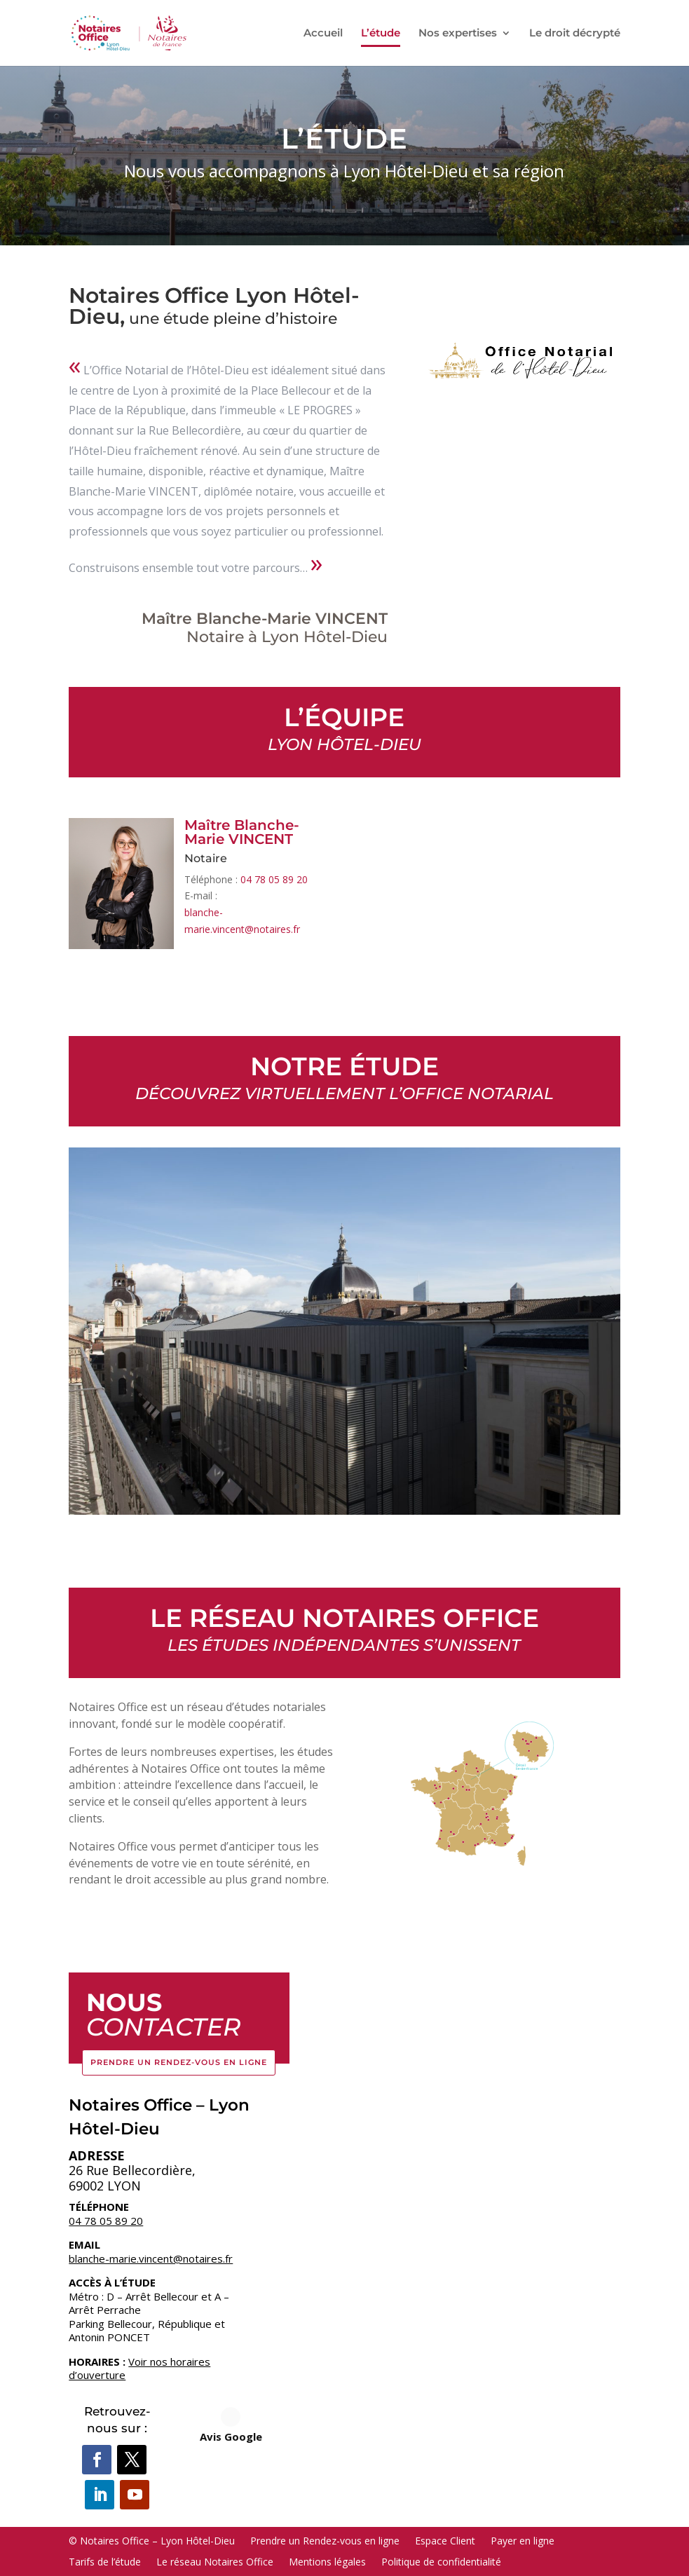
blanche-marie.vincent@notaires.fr (151, 2258)
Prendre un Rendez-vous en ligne (178, 2062)
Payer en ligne (522, 2540)
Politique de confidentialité (441, 2561)
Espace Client (445, 2540)
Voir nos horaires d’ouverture (139, 2368)
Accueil (323, 33)
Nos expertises (457, 33)
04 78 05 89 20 (274, 879)
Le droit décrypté (574, 33)
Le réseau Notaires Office (214, 2561)
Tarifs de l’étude (105, 2561)
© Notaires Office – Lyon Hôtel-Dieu (152, 2540)
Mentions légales (327, 2561)
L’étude (380, 33)
